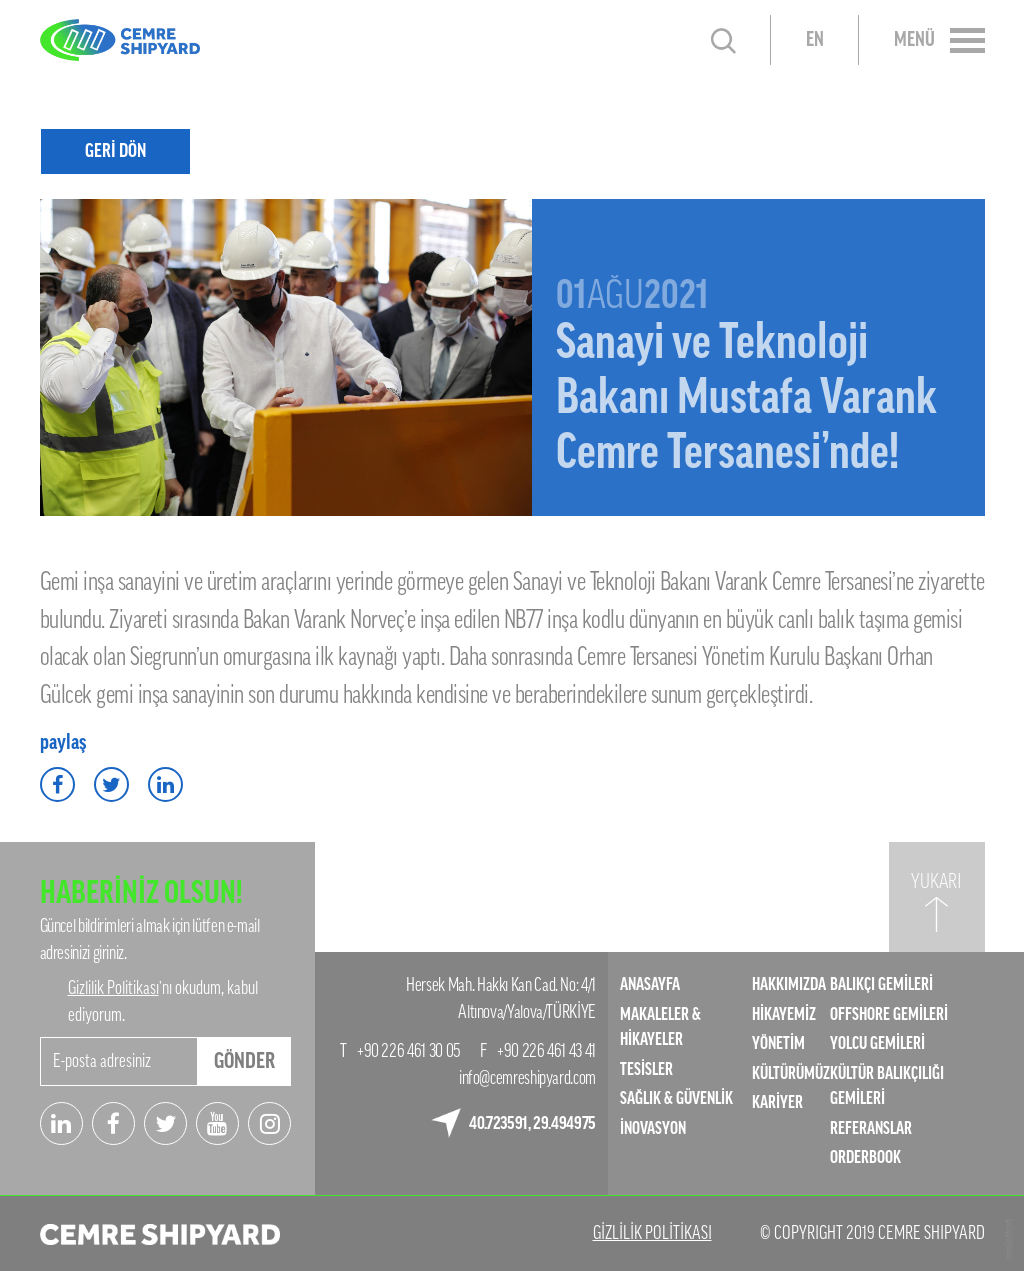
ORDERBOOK (865, 1157)
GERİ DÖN (115, 150)
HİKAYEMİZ (784, 1014)
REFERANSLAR (871, 1128)
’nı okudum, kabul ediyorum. (163, 1001)
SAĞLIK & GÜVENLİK (676, 1098)
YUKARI (936, 882)
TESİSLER (646, 1069)
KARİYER (777, 1102)
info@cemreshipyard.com (527, 1078)
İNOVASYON (653, 1128)
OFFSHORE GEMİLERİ (889, 1014)
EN (815, 40)
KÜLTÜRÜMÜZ (791, 1073)
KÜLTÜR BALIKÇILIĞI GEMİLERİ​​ (887, 1086)
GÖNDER (244, 1061)
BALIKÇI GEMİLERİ (881, 984)
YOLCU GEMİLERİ (877, 1043)
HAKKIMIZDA (789, 984)
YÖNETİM (778, 1043)
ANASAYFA (650, 984)
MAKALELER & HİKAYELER (660, 1027)
